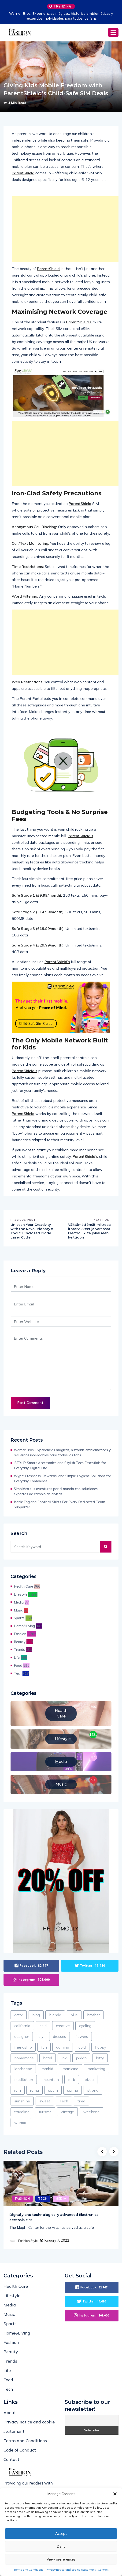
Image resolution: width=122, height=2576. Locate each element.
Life (17, 1657)
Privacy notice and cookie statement (71, 2569)
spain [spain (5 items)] (53, 2089)
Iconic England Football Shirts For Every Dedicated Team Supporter (59, 1504)
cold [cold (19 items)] (43, 2025)
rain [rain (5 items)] (17, 2089)
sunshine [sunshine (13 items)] (22, 2100)
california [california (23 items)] (22, 2025)
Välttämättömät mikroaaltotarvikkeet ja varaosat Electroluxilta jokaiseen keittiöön (89, 1231)
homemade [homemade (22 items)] (24, 2057)
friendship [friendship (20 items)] (23, 2046)
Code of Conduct (20, 2449)
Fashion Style (28, 2240)
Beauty (20, 1642)
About (10, 2412)
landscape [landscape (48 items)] (23, 2068)
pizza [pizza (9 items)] (89, 2079)
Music (18, 1610)
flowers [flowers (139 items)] (81, 2036)
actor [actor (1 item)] (18, 2014)
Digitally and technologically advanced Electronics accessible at (53, 2217)
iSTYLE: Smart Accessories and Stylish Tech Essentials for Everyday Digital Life (60, 1465)
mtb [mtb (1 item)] (71, 2079)
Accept (61, 2533)
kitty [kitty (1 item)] (100, 2057)
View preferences (61, 2559)
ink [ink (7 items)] (64, 2057)
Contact (103, 2569)
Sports (19, 1618)
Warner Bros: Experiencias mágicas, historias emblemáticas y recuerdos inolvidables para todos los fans (61, 16)
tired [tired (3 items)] (81, 2100)
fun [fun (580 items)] (44, 2046)
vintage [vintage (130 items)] (67, 2111)
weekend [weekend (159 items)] (91, 2111)
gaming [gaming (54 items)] (62, 2046)
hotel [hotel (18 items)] (47, 2057)
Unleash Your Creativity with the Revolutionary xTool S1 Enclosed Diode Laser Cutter (32, 1231)
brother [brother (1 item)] (93, 2014)
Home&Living (24, 1626)
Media (19, 1602)
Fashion (20, 1634)
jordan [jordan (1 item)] (81, 2057)
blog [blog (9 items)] (36, 2014)
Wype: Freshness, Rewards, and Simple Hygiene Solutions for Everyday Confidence (62, 1478)
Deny (61, 2546)
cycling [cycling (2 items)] (85, 2025)
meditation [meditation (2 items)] (23, 2079)
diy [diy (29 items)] (41, 2036)
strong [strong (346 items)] (92, 2089)
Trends (19, 1649)
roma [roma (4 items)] (34, 2089)
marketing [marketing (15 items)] (96, 2068)
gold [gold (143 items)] (82, 2046)
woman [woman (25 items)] (20, 2122)
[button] (115, 2494)
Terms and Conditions (29, 2569)
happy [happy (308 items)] (100, 2046)
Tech (18, 1673)
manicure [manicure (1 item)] (70, 2068)
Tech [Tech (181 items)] (63, 2100)
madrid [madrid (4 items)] (47, 2068)
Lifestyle (20, 1594)
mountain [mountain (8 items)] (50, 2079)
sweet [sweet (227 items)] (44, 2100)
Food (18, 1665)
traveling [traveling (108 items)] (22, 2111)
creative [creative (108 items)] (63, 2025)
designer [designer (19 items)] (21, 2036)
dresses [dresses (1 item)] (59, 2036)
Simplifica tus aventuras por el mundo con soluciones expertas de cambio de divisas (56, 1491)
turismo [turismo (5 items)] (45, 2111)
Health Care (23, 1586)
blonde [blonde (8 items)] (55, 2014)
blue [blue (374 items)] (74, 2014)
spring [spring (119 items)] (72, 2089)
